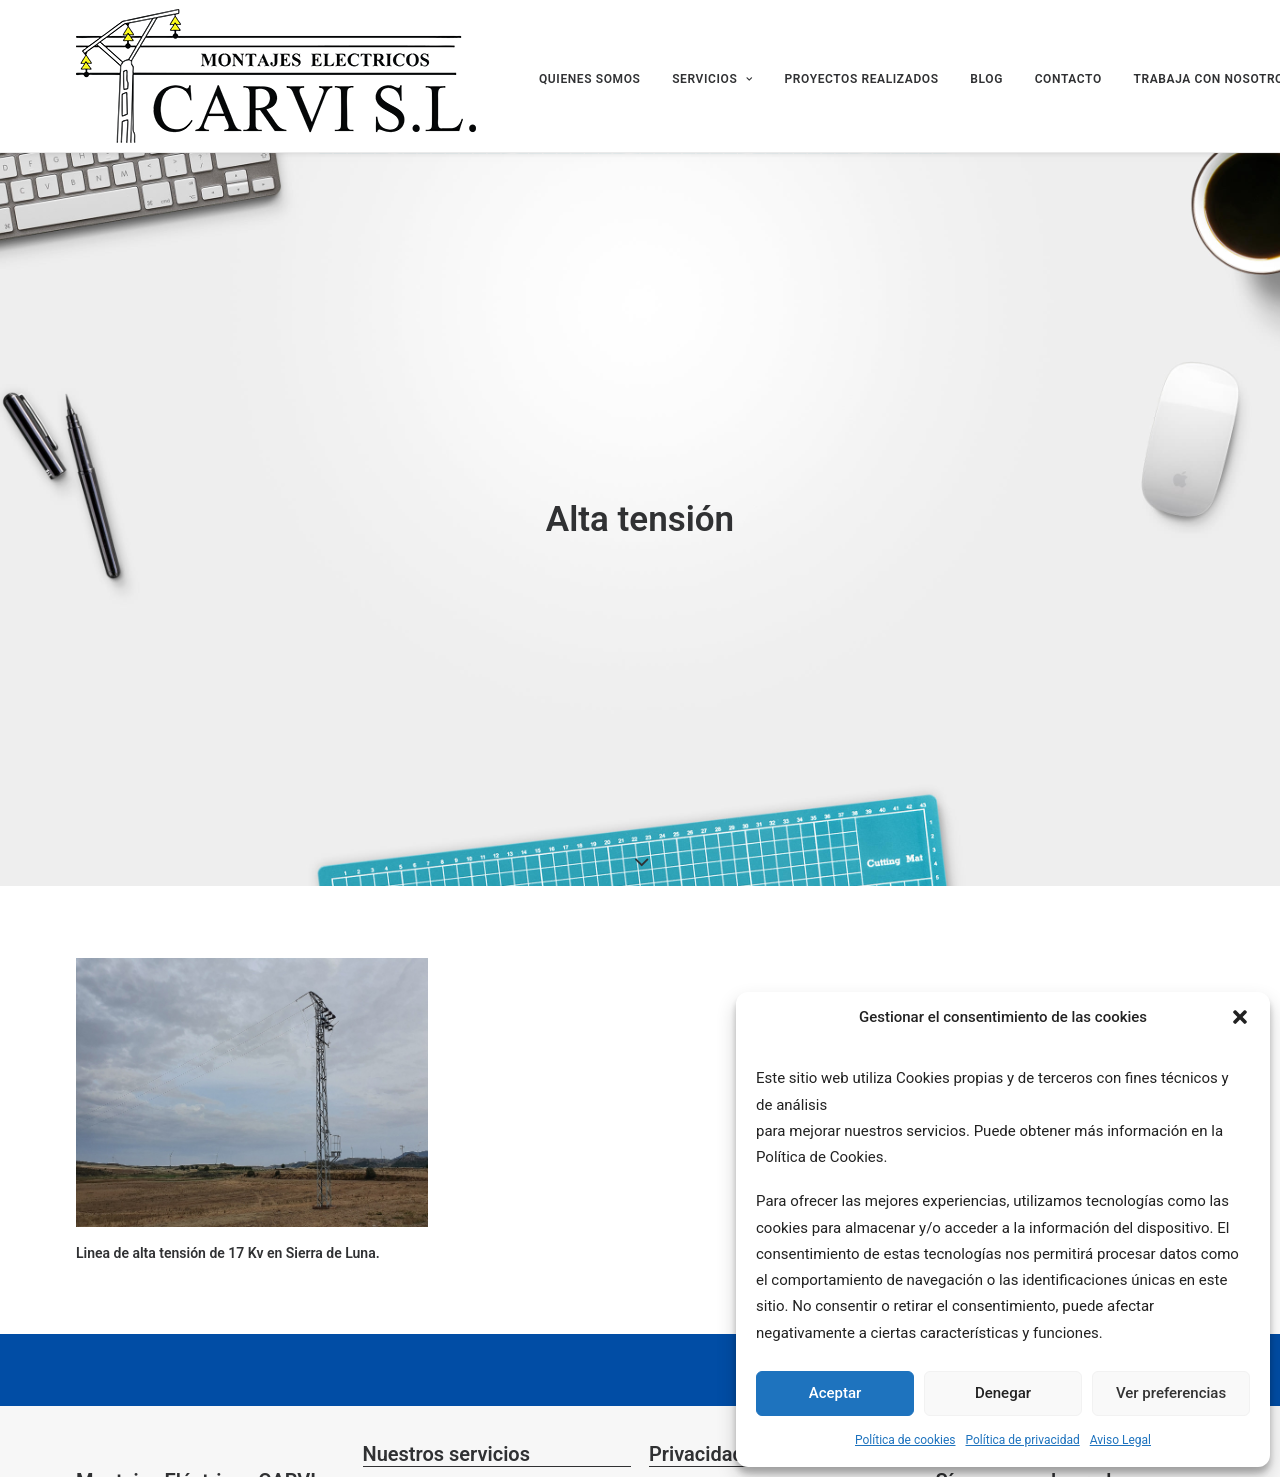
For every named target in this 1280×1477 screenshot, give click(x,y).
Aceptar (835, 1393)
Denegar (1003, 1393)
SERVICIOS (712, 79)
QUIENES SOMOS (589, 79)
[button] (1240, 1017)
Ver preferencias (1171, 1393)
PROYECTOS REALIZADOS (862, 79)
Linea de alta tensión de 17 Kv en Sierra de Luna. (228, 1253)
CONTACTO (1068, 79)
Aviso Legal (1120, 1440)
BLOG (986, 79)
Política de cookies (905, 1440)
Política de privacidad (1023, 1440)
